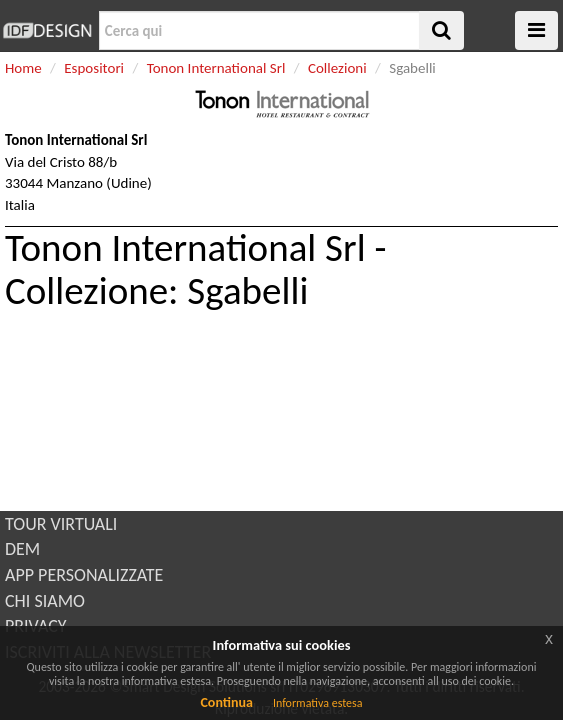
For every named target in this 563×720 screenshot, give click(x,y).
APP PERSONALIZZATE (84, 575)
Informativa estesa (318, 703)
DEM (22, 549)
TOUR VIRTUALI (61, 524)
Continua (226, 702)
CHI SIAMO (45, 601)
